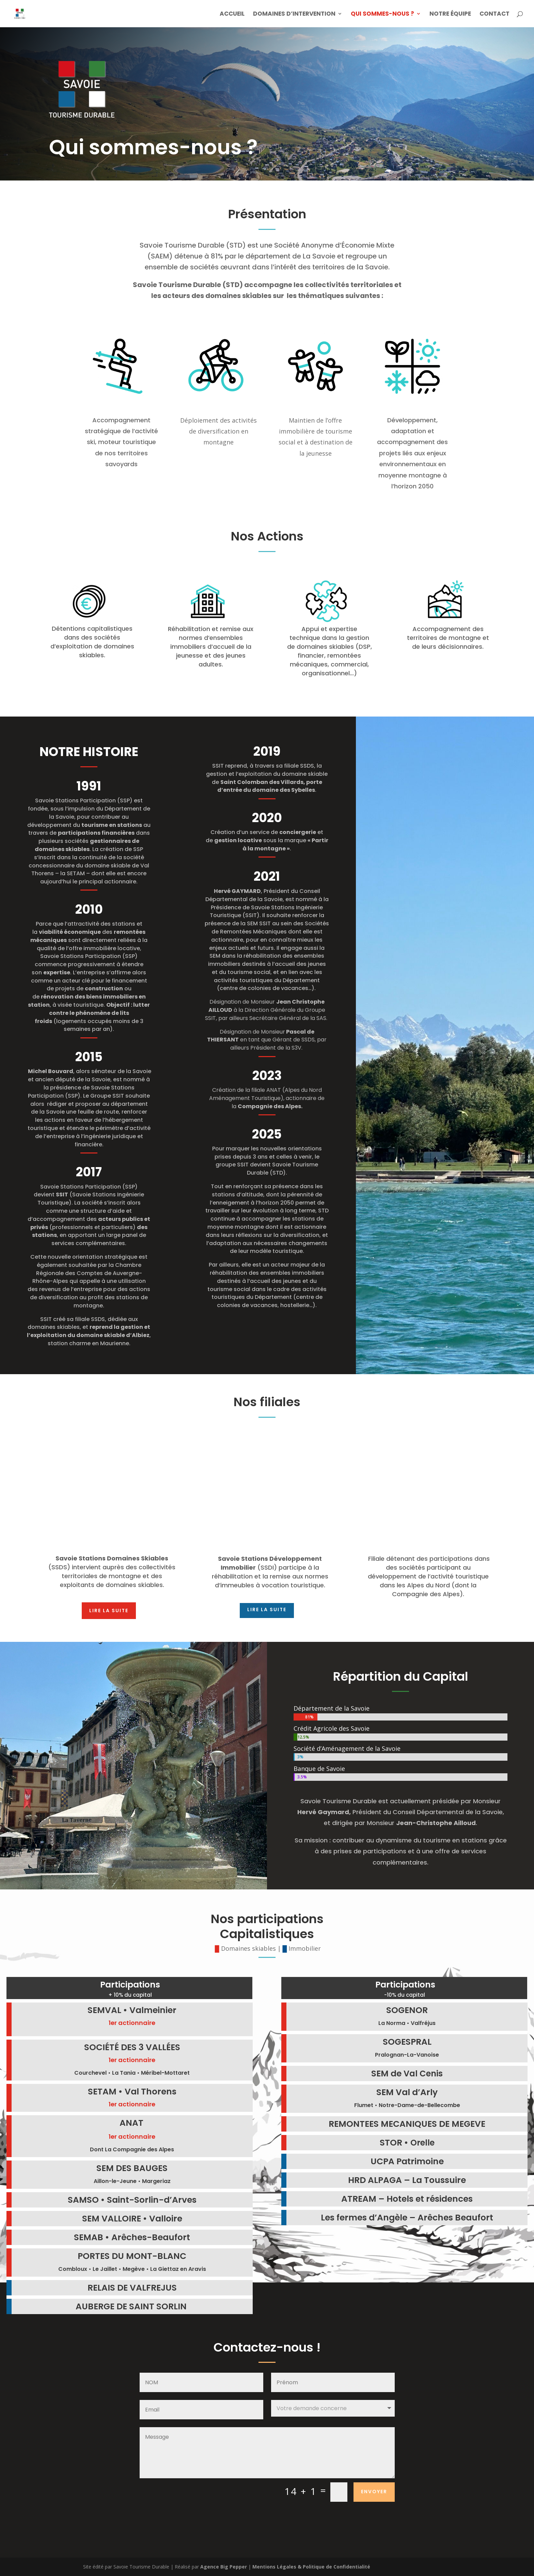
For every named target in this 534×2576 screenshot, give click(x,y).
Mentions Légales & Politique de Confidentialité (311, 2566)
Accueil (232, 14)
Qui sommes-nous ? (382, 14)
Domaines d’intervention (294, 14)
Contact (494, 14)
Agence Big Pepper (223, 2566)
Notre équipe (450, 14)
